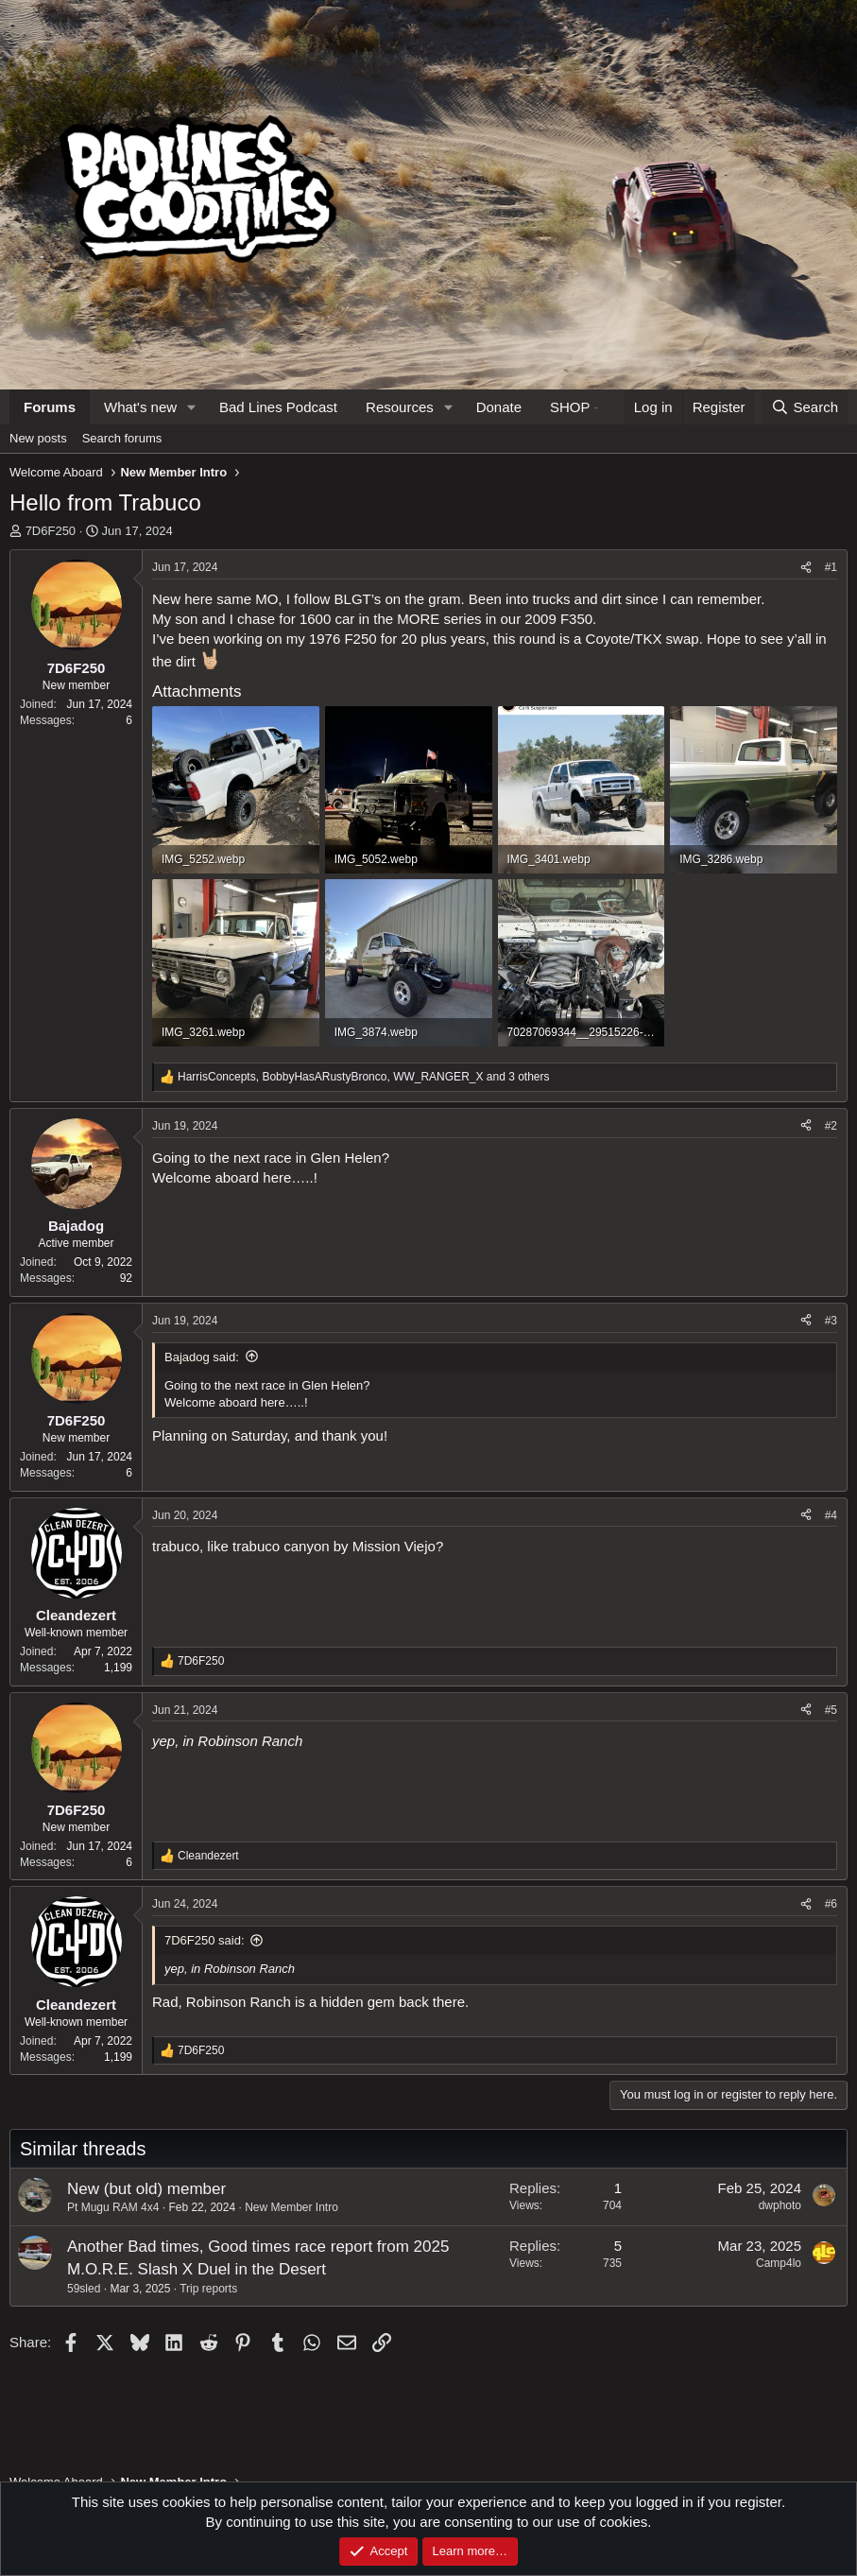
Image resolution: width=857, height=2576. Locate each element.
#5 (831, 1710)
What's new (140, 407)
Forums (50, 407)
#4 (831, 1515)
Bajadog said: (201, 1357)
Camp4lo (778, 2263)
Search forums (122, 438)
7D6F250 (51, 531)
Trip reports (208, 2288)
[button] (192, 406)
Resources (400, 407)
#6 (831, 1903)
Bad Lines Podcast (278, 407)
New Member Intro (291, 2207)
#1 (831, 567)
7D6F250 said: (204, 1940)
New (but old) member (146, 2189)
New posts (38, 438)
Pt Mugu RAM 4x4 (113, 2207)
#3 (831, 1320)
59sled (83, 2288)
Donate (499, 407)
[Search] (805, 406)
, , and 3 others (364, 1076)
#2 (831, 1125)
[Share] (806, 568)
